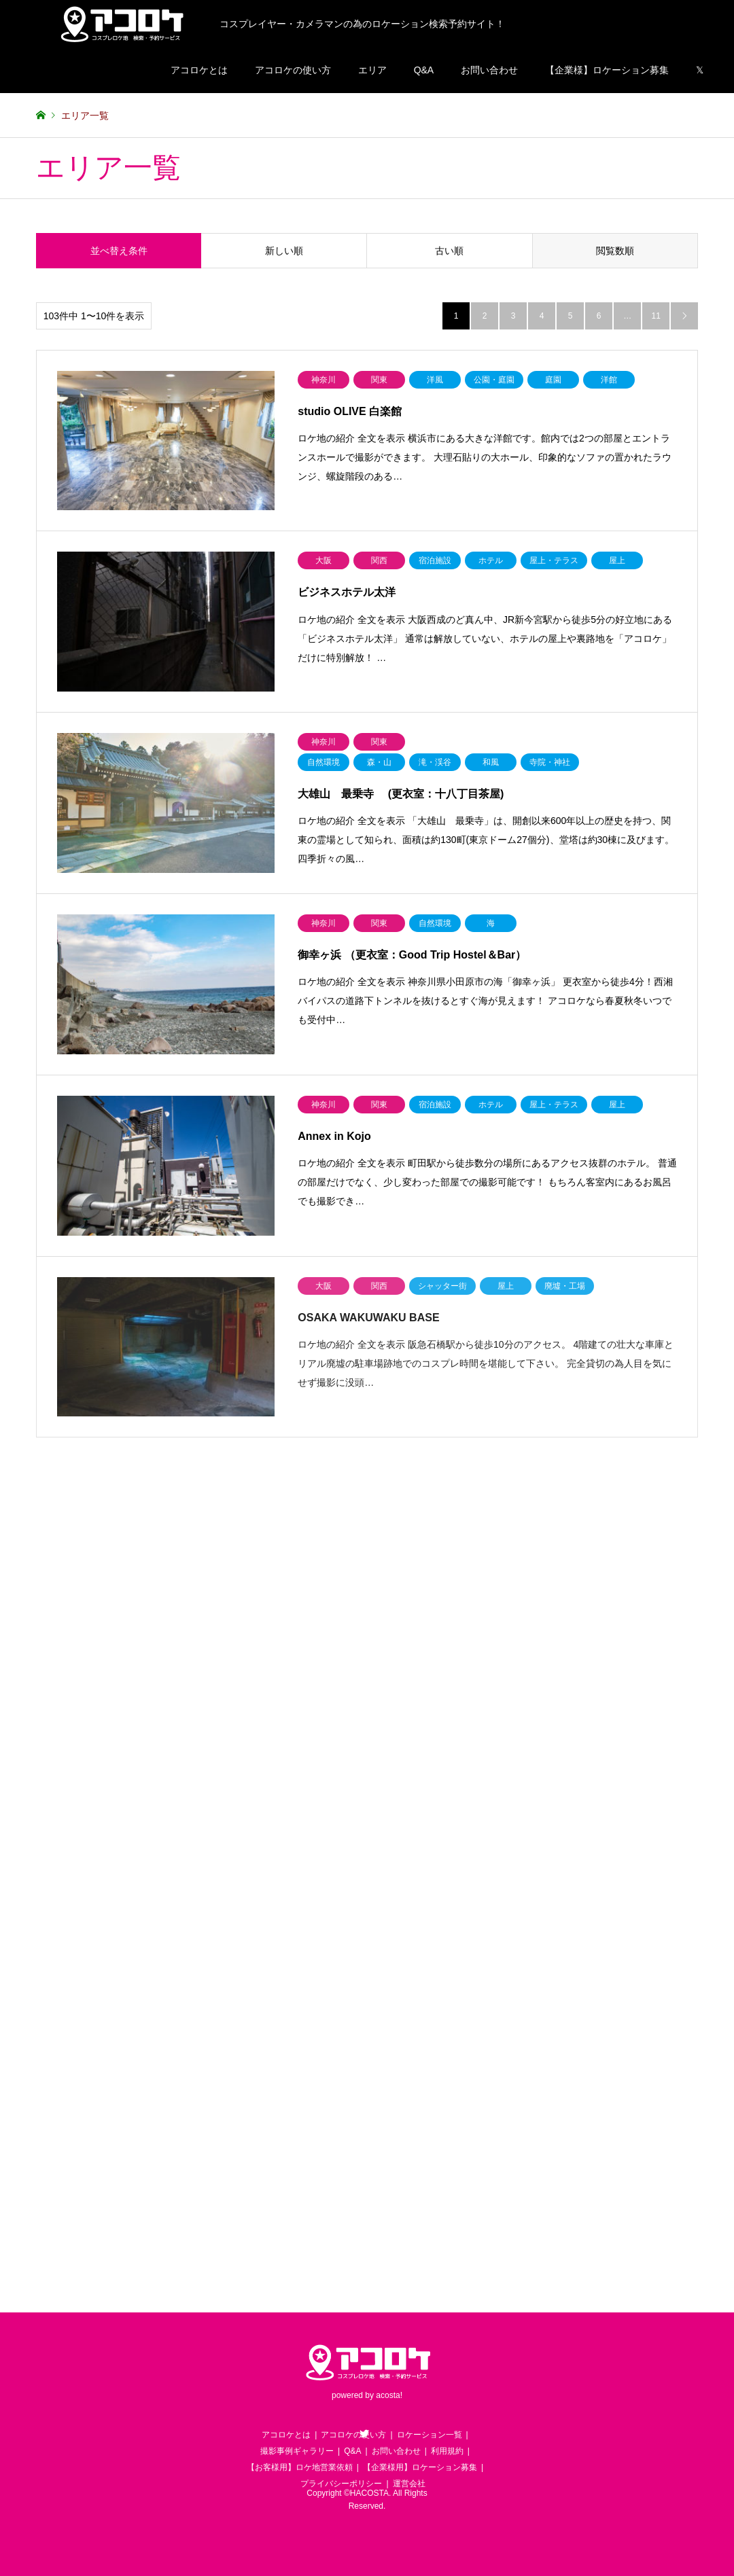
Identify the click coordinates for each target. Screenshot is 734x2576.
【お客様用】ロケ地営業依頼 (300, 2467)
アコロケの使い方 (293, 70)
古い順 (449, 250)
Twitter (364, 2433)
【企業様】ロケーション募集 (607, 70)
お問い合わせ (489, 70)
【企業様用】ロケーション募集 (420, 2467)
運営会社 (409, 2483)
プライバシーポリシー (341, 2483)
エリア (372, 70)
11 (656, 316)
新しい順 (284, 250)
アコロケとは (199, 70)
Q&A (424, 70)
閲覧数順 (615, 250)
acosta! (389, 2395)
